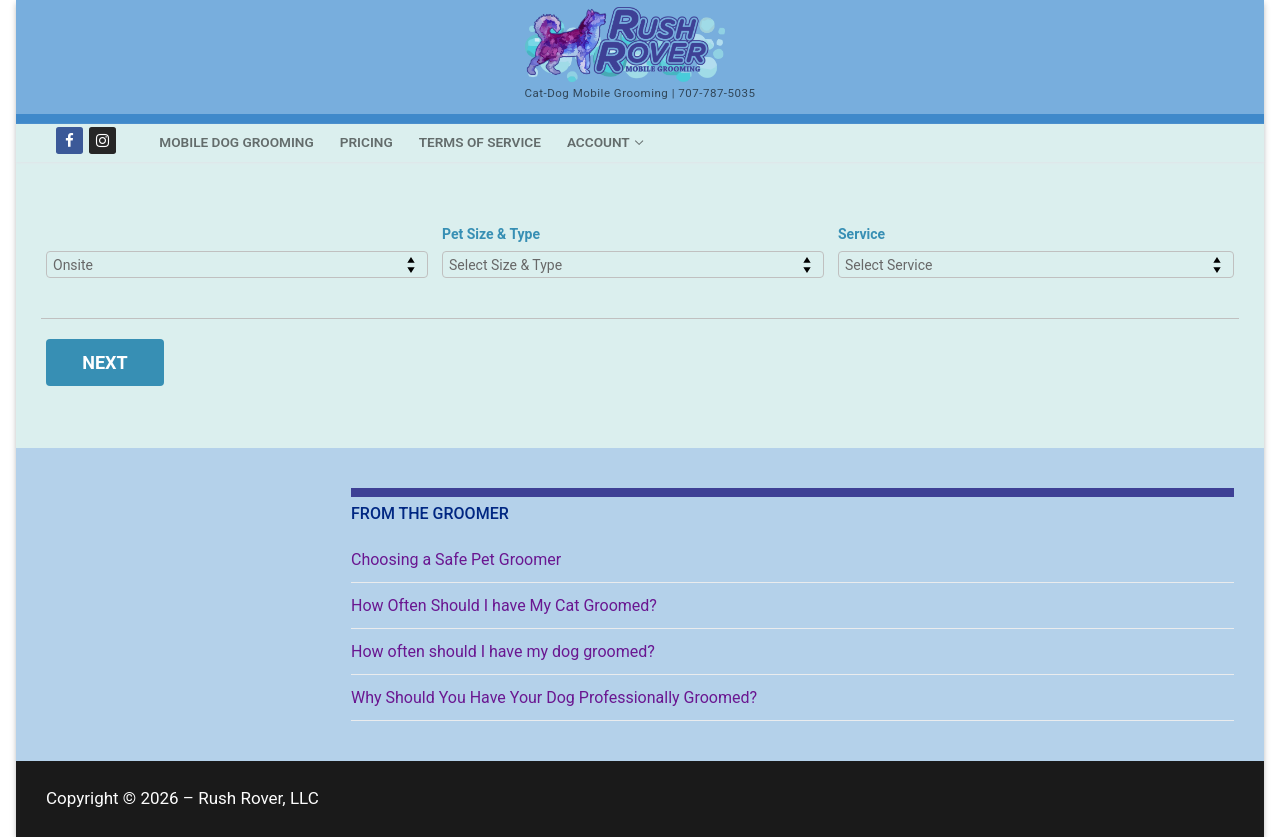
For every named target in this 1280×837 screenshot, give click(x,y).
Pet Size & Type (491, 234)
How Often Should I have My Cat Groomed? (504, 605)
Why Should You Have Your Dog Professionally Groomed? (554, 697)
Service (861, 234)
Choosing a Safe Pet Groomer (456, 559)
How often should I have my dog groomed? (503, 651)
